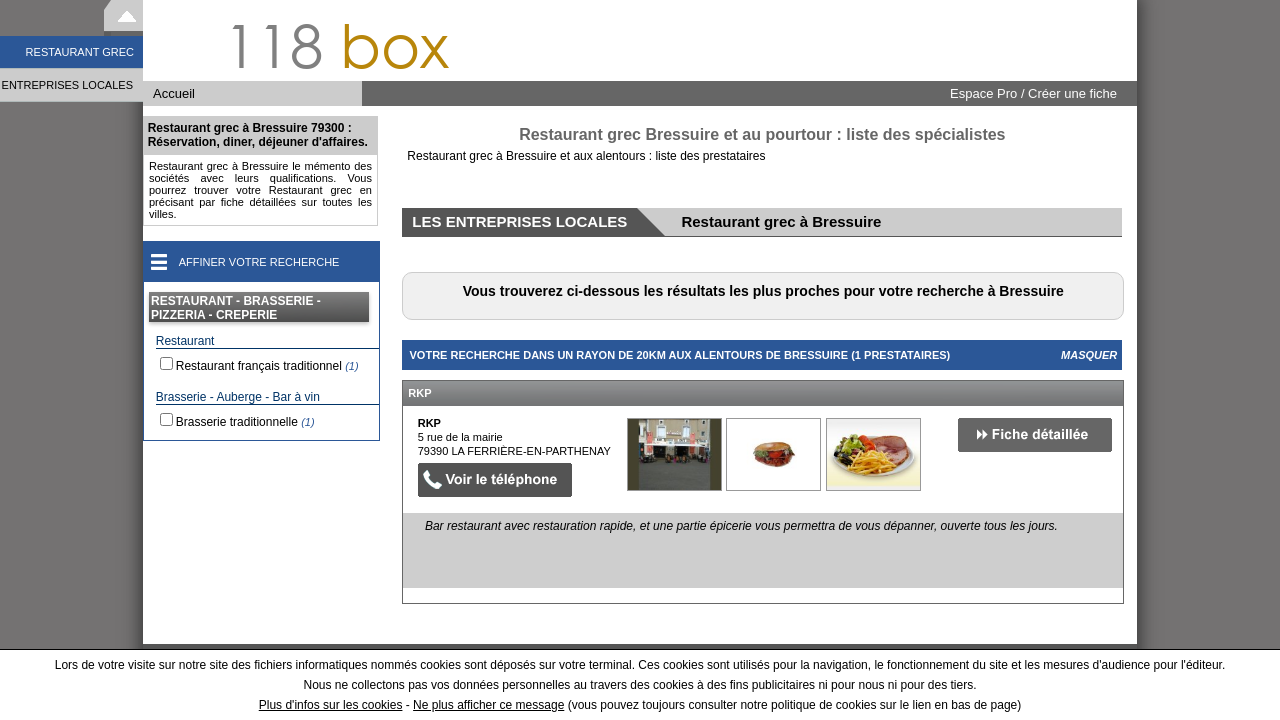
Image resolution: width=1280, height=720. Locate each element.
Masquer (1089, 355)
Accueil (174, 93)
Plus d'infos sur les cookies (331, 705)
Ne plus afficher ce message (488, 705)
